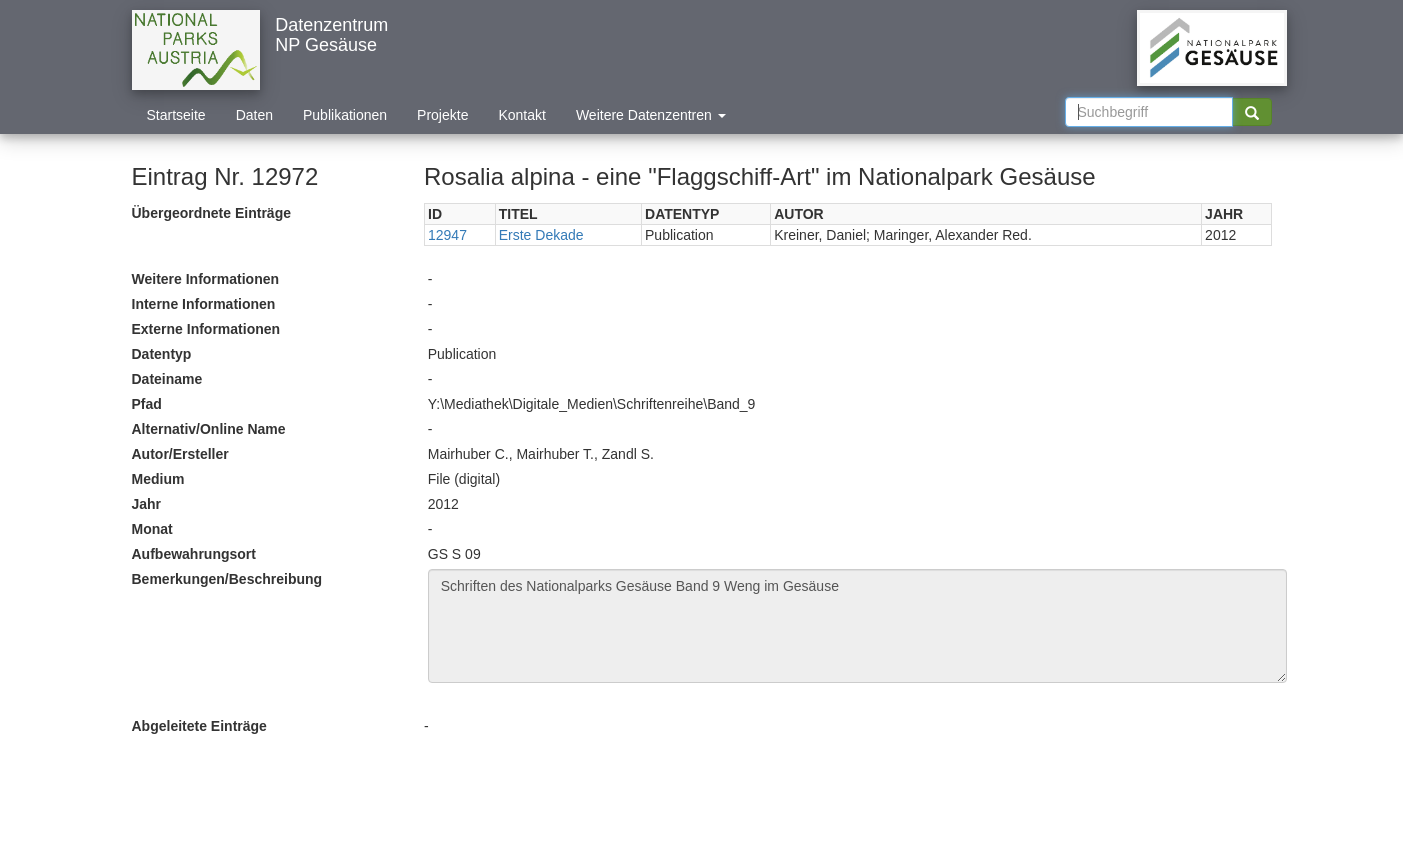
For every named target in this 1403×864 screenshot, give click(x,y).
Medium (158, 479)
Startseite (176, 115)
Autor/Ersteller (180, 454)
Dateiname (167, 379)
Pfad (147, 404)
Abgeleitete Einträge (199, 726)
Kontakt (521, 115)
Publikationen (345, 115)
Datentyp (162, 354)
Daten (254, 115)
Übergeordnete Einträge (211, 213)
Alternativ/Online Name (209, 429)
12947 (447, 235)
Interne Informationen (204, 304)
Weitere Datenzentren (651, 115)
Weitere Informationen (206, 279)
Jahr (147, 504)
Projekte (442, 115)
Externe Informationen (206, 329)
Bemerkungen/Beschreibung (227, 579)
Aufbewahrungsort (194, 554)
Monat (152, 529)
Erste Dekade (541, 235)
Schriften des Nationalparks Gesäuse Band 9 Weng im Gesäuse (857, 626)
